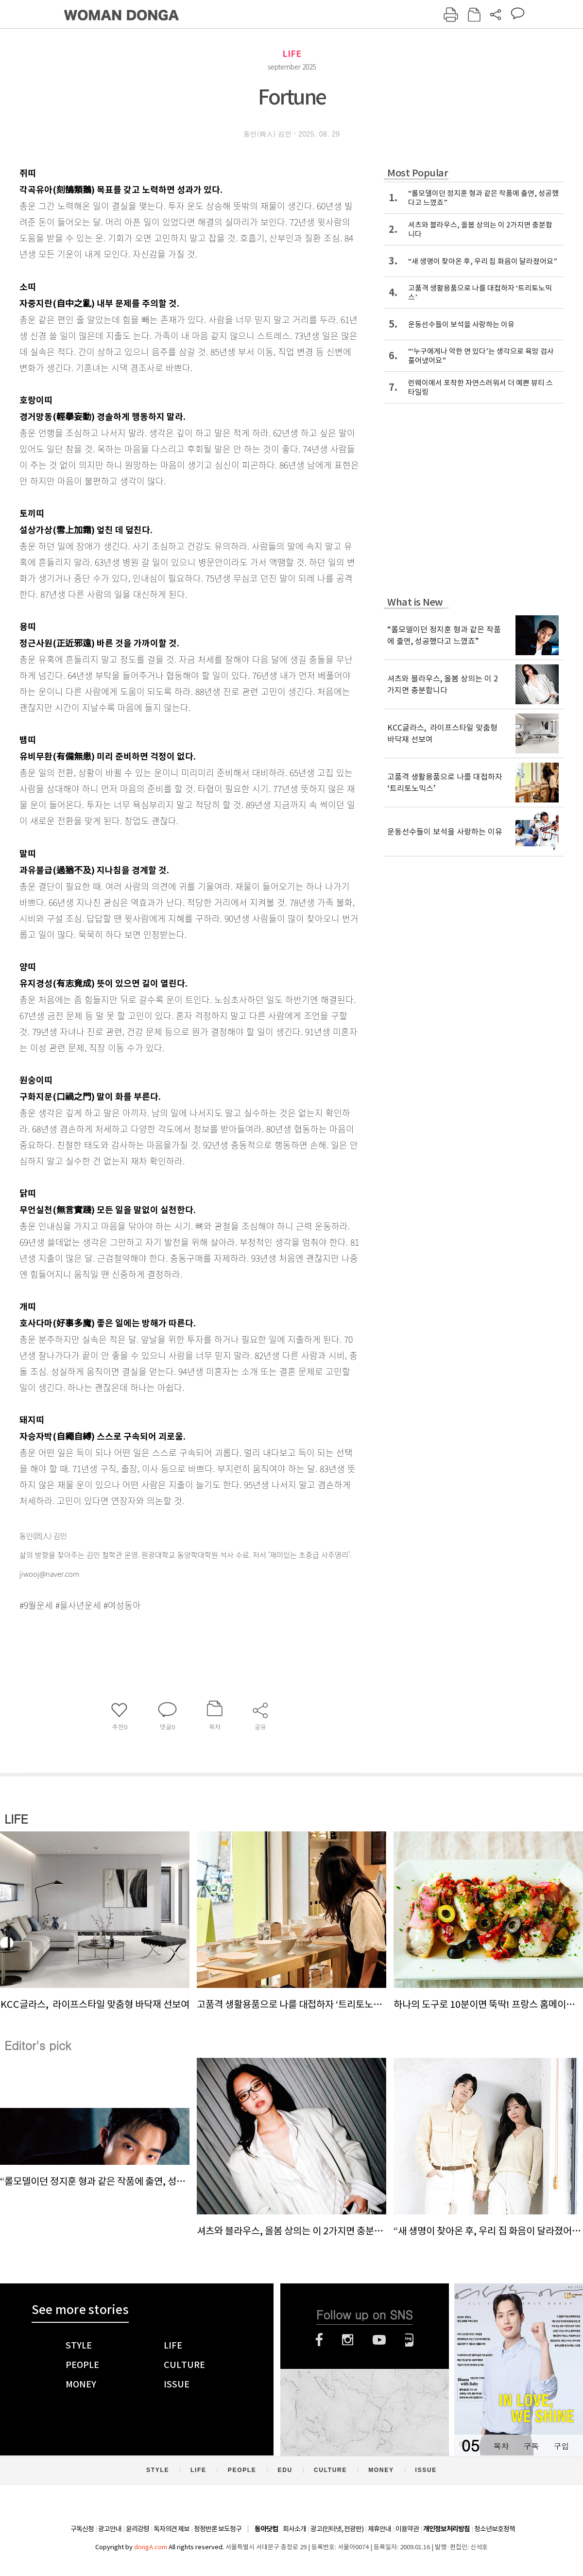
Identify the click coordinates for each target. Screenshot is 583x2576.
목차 (501, 2446)
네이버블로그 (409, 2340)
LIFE (291, 53)
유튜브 (379, 2340)
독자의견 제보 (171, 2528)
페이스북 (319, 2340)
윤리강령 (137, 2528)
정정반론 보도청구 (217, 2528)
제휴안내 (379, 2528)
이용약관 (407, 2528)
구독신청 (82, 2528)
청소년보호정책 (494, 2528)
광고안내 (109, 2528)
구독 (531, 2446)
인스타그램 (347, 2340)
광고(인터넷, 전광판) (336, 2528)
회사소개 (294, 2528)
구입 (561, 2446)
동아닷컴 (266, 2529)
